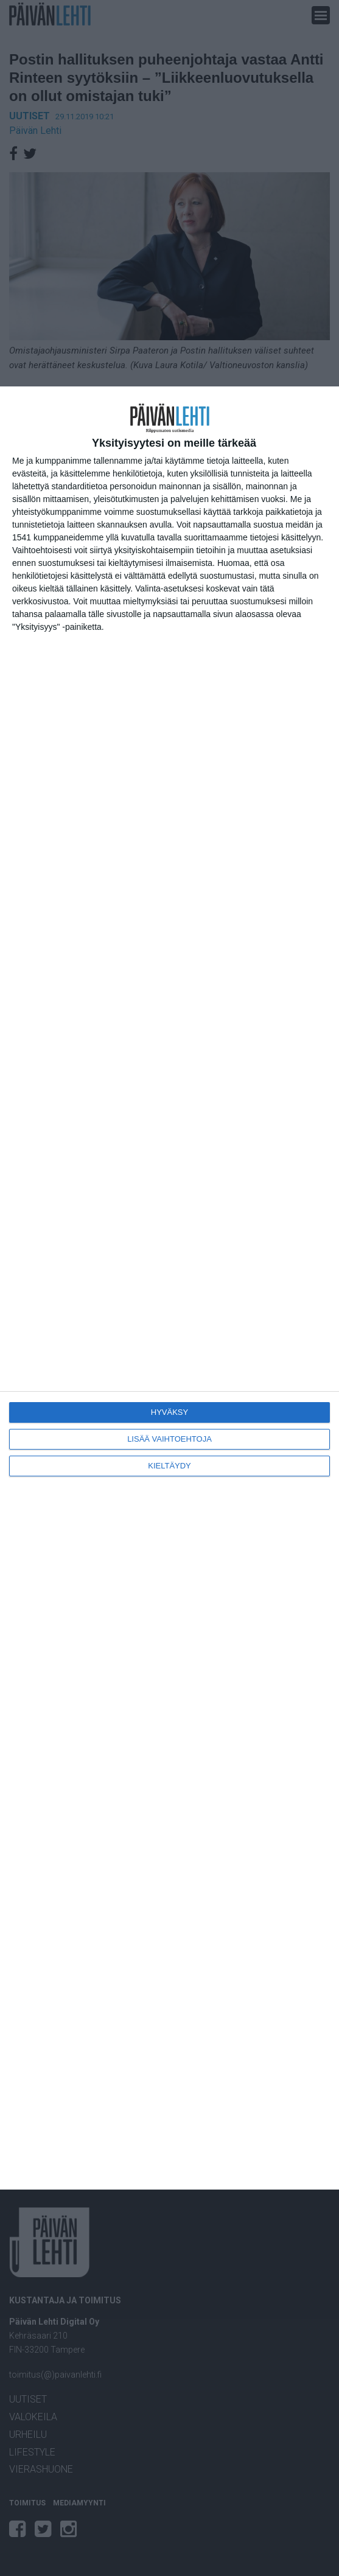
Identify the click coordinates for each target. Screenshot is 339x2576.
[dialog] (169, 1288)
